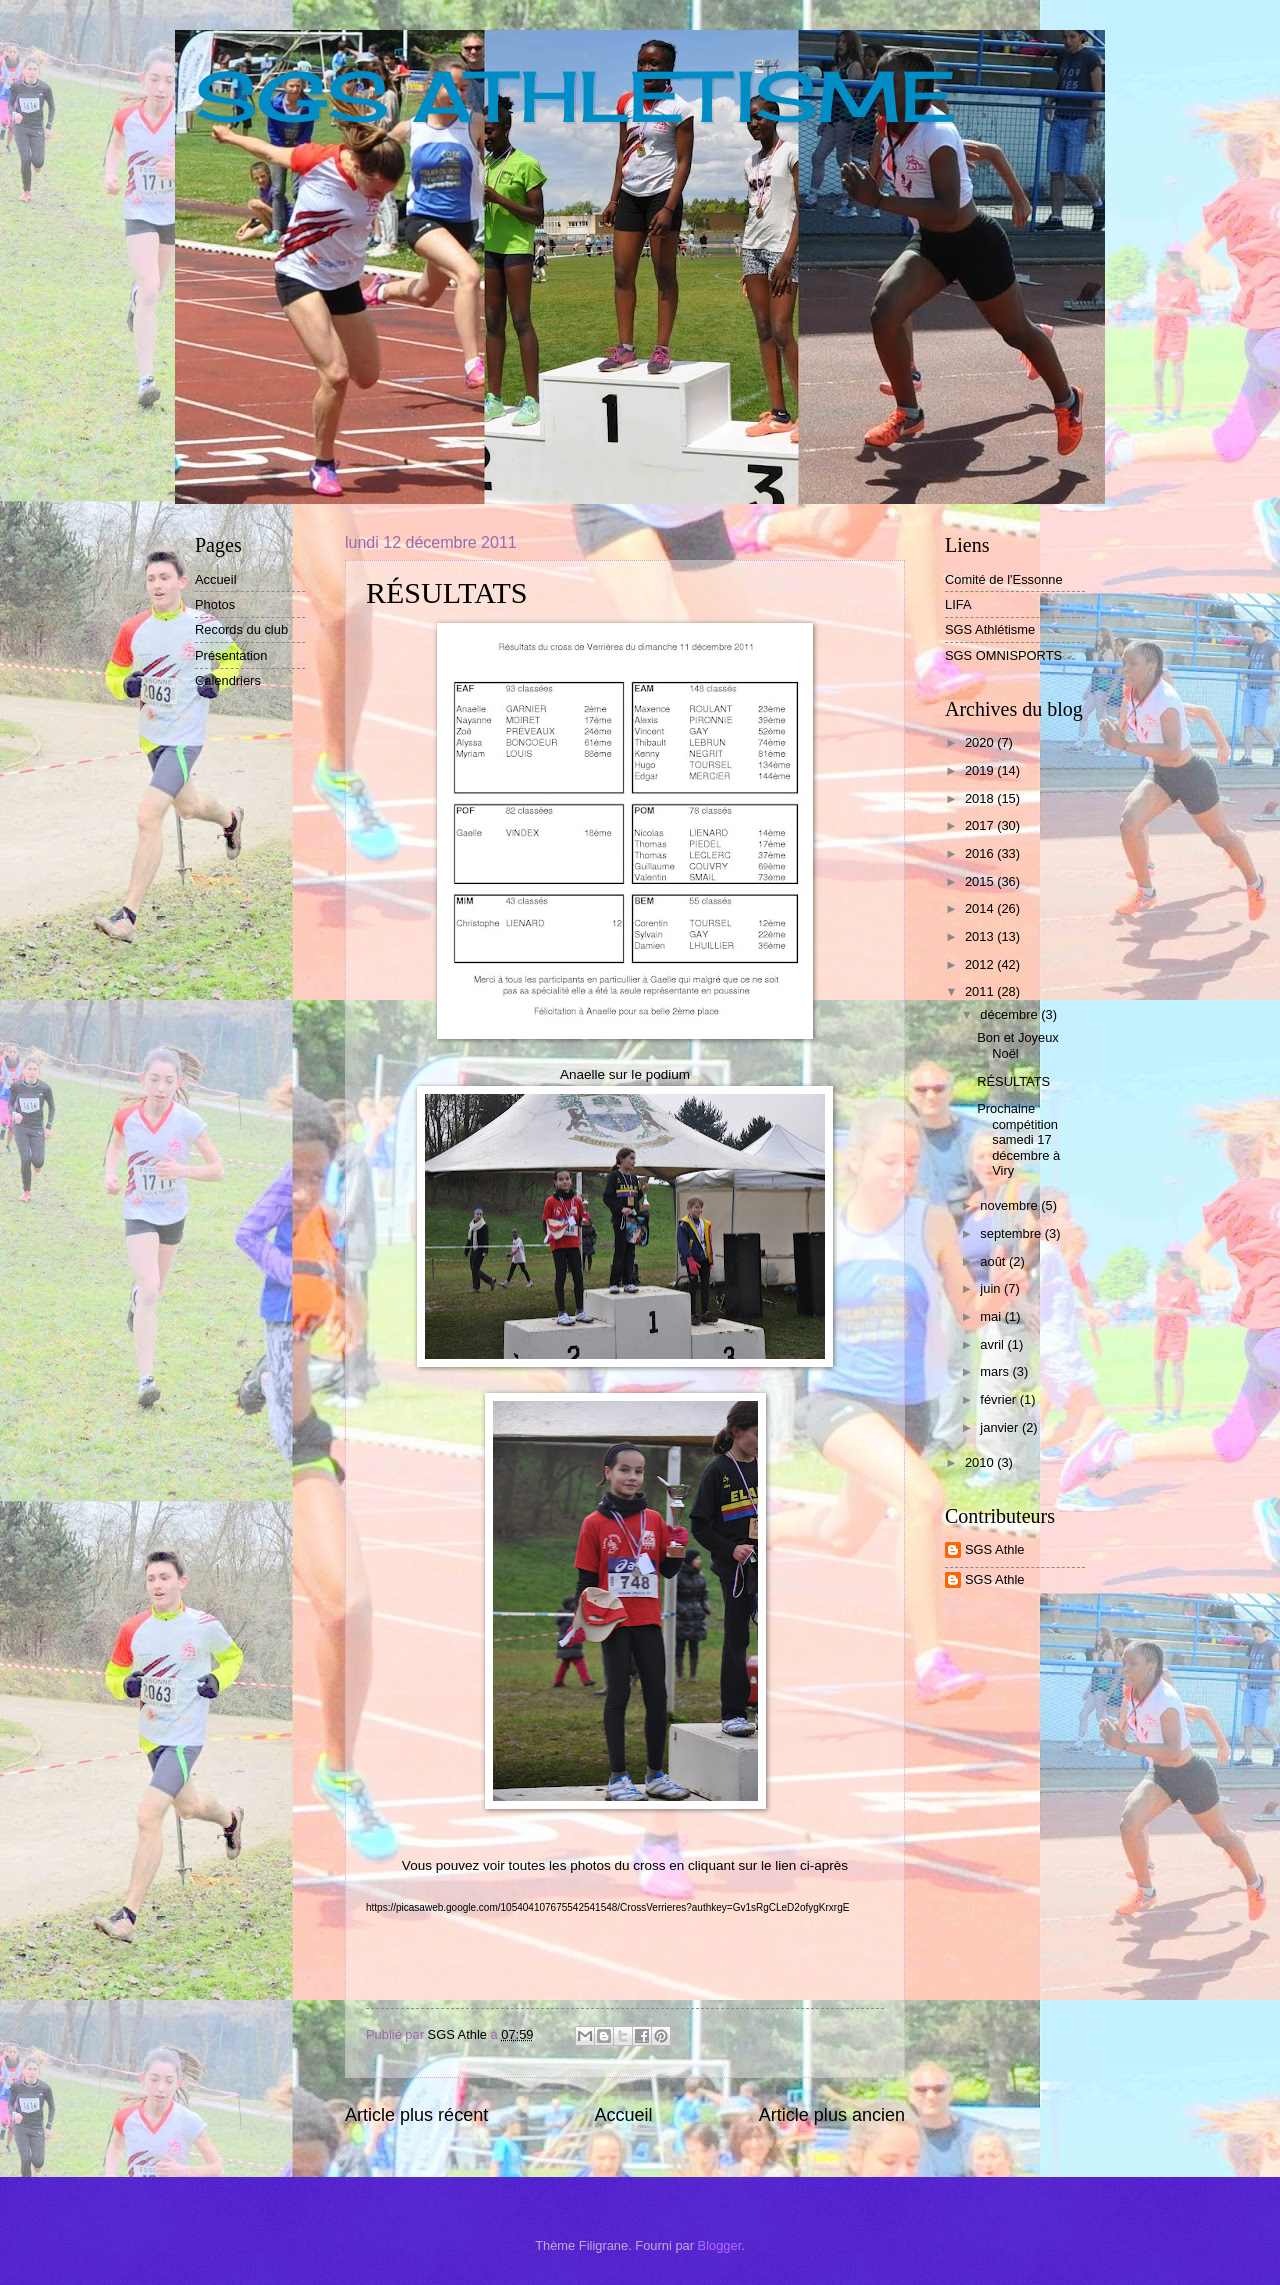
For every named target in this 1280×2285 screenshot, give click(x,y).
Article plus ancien (832, 2115)
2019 (981, 770)
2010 (981, 1462)
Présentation (231, 655)
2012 (981, 964)
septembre (1012, 1233)
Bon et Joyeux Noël (1018, 1045)
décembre (1010, 1014)
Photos (215, 604)
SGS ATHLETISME (575, 96)
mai (992, 1316)
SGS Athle (994, 1549)
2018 (981, 798)
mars (996, 1371)
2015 (981, 881)
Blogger (720, 2245)
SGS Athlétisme (990, 629)
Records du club (241, 629)
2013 (981, 936)
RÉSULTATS (1013, 1081)
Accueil (623, 2115)
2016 (981, 853)
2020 (981, 742)
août (994, 1261)
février (999, 1399)
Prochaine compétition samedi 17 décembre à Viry (1018, 1139)
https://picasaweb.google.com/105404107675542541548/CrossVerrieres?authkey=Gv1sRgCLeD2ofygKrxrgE (607, 1907)
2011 (981, 991)
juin (992, 1288)
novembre (1010, 1205)
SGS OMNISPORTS (1003, 655)
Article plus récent (416, 2115)
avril (993, 1344)
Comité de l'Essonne (1004, 579)
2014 (981, 908)
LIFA (958, 604)
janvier (1001, 1427)
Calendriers (228, 680)
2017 (981, 825)
